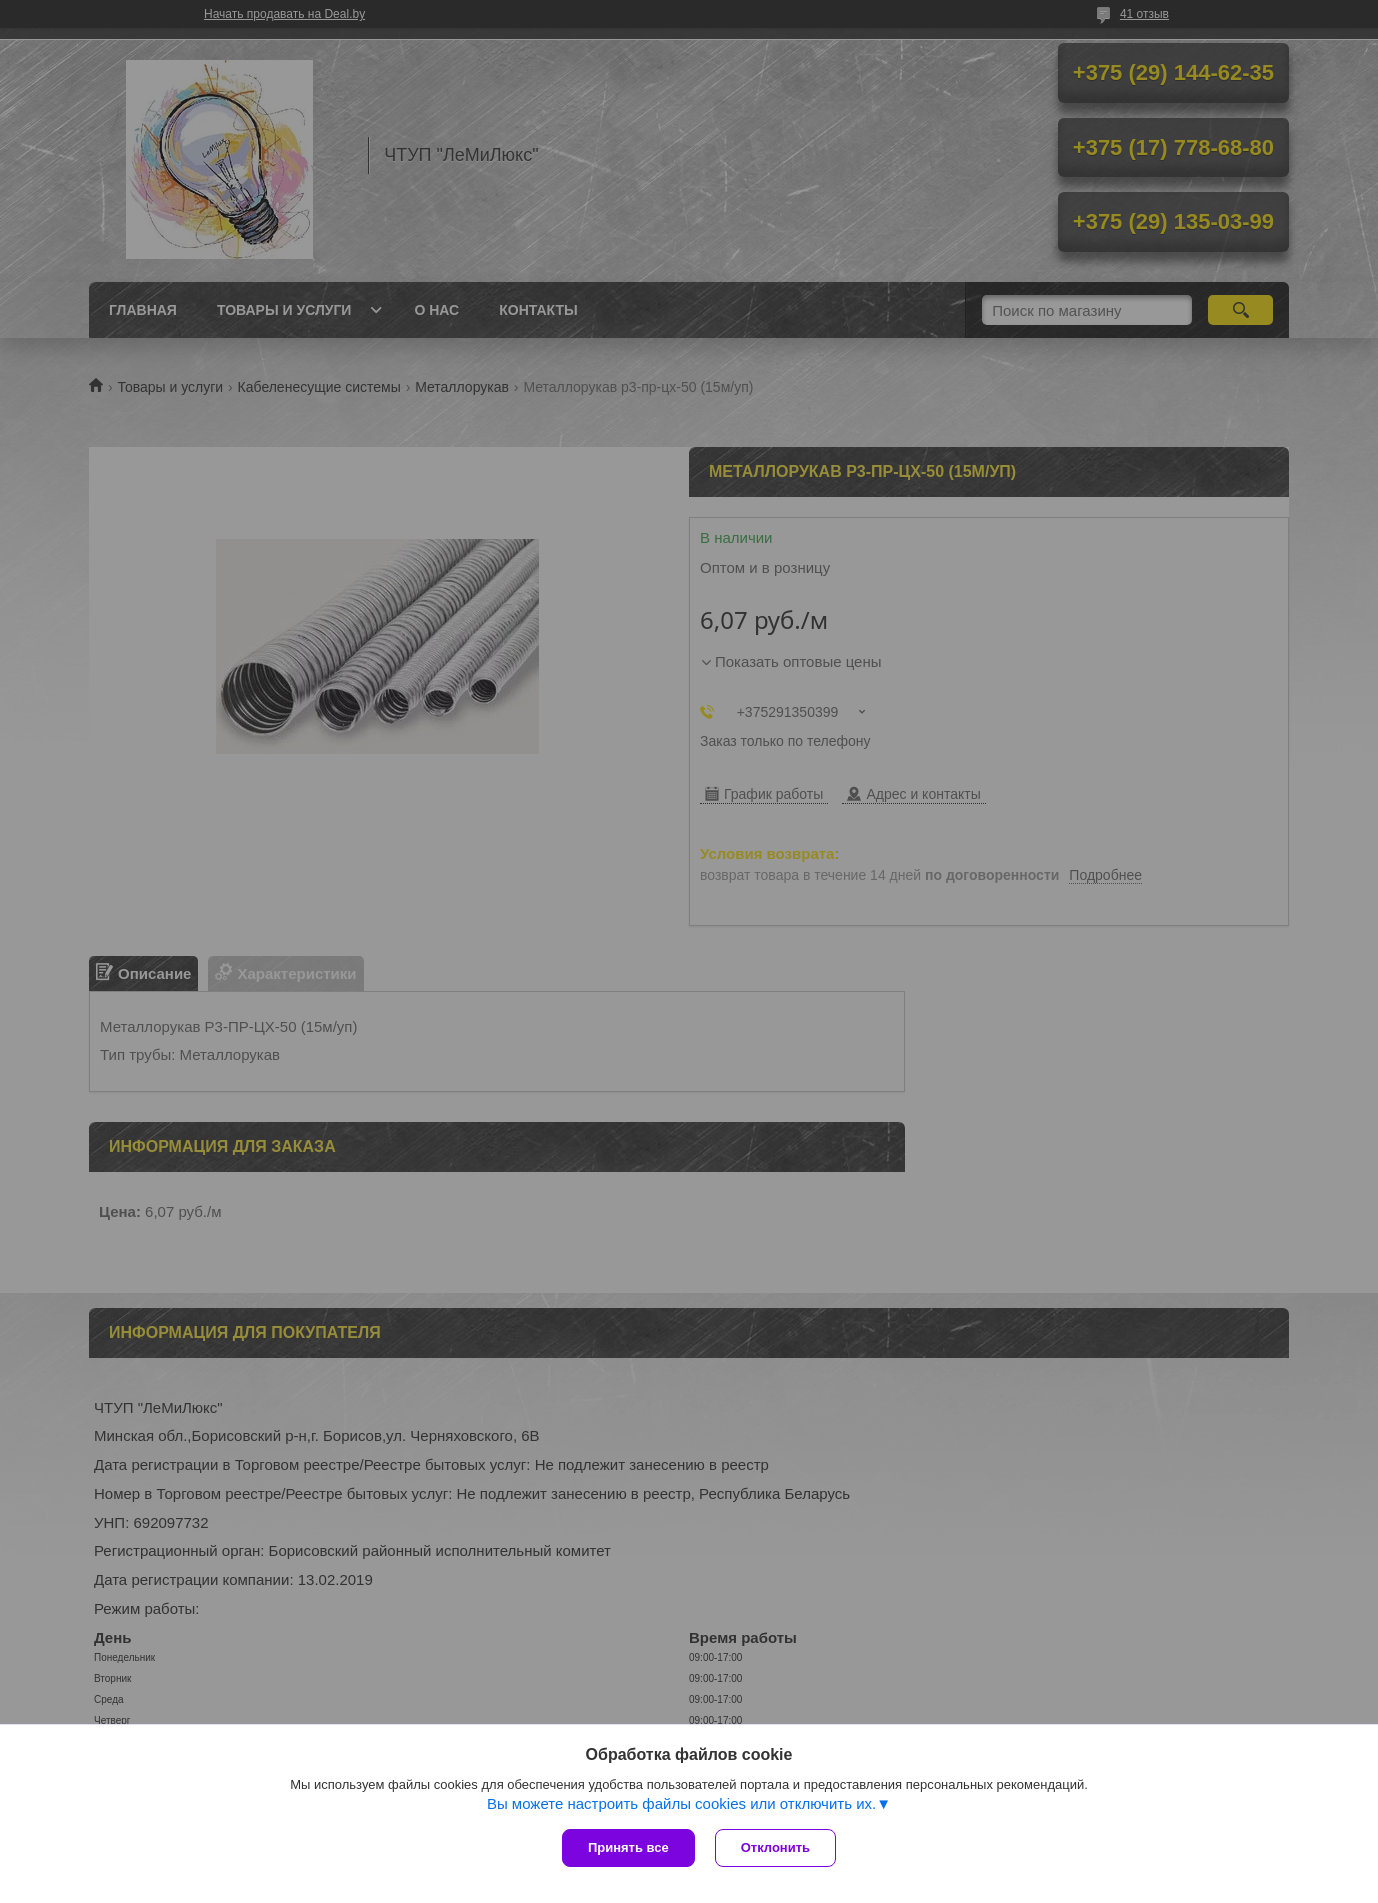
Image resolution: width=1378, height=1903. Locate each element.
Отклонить (775, 1847)
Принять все (628, 1847)
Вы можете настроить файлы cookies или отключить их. (681, 1803)
